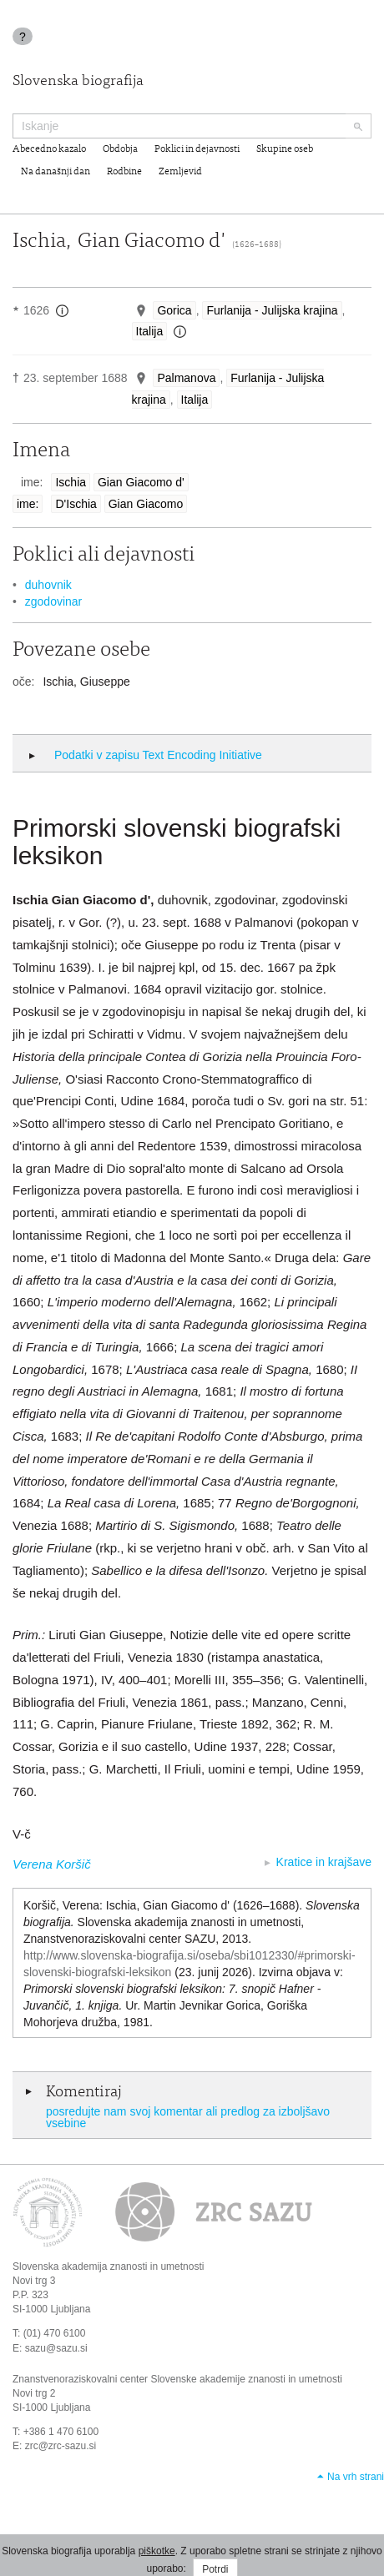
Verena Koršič (52, 1864)
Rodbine (124, 172)
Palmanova (186, 378)
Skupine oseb (284, 149)
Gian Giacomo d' (141, 482)
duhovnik (48, 584)
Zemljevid (180, 172)
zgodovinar (54, 601)
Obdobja (120, 149)
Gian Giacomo (146, 504)
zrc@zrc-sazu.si (61, 2446)
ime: (27, 504)
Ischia (70, 482)
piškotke (157, 2551)
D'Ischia (75, 504)
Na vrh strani (355, 2477)
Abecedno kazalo (49, 149)
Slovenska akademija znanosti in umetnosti (108, 2266)
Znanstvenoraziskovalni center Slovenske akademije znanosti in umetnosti (177, 2379)
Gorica (174, 310)
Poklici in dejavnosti (197, 149)
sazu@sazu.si (56, 2348)
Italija (150, 331)
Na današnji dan (55, 172)
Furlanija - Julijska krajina (271, 310)
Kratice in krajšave (323, 1862)
